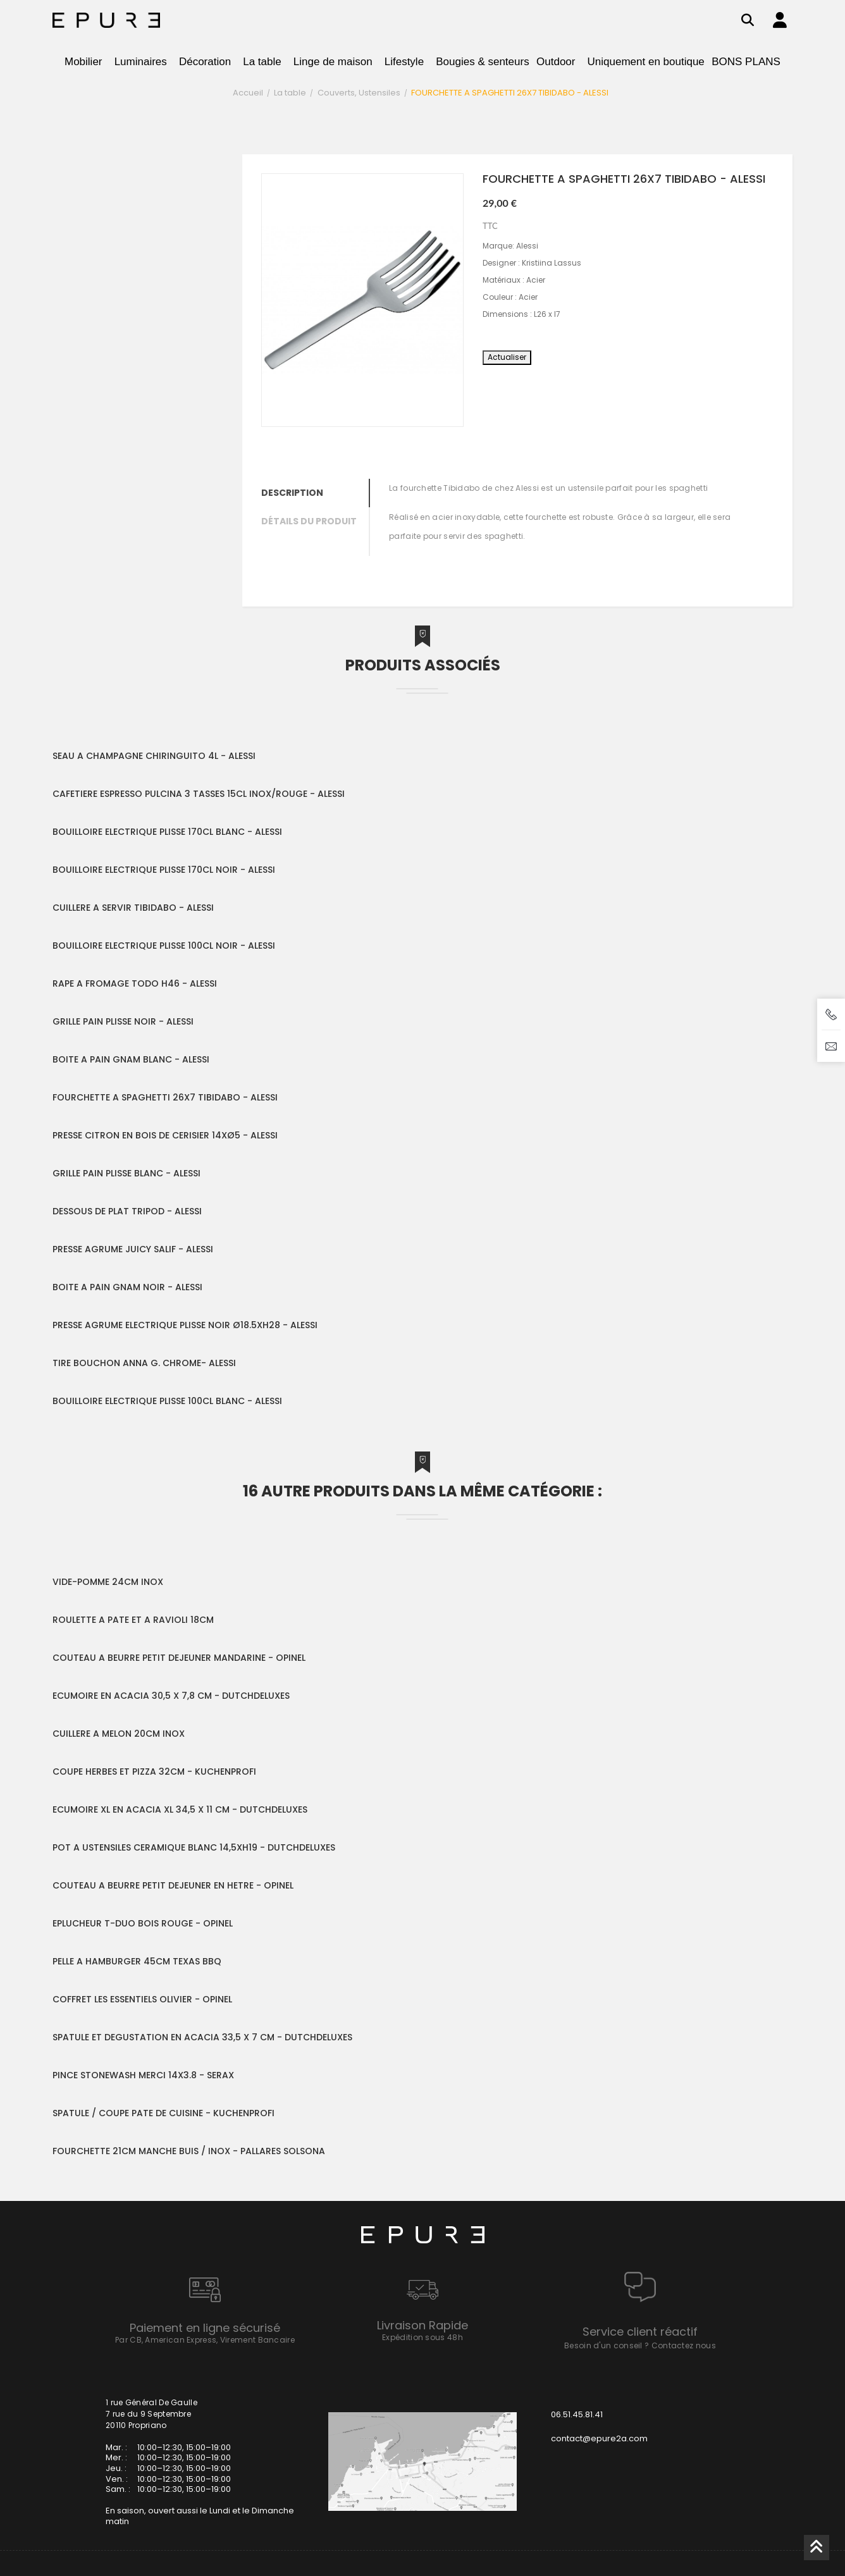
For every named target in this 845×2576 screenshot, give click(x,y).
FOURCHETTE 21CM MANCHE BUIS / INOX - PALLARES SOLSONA (188, 2151)
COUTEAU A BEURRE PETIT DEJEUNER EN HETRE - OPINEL (172, 1885)
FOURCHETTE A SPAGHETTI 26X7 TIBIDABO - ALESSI (165, 1097)
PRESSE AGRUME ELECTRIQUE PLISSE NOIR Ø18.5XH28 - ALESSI (185, 1325)
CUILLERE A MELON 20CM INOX (118, 1733)
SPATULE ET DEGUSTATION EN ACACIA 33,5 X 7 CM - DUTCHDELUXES (202, 2037)
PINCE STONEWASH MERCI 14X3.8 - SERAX (143, 2075)
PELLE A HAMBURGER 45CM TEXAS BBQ (136, 1961)
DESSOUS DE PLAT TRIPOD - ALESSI (127, 1211)
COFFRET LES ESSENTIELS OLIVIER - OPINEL (142, 1999)
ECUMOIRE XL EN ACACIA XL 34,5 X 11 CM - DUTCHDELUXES (179, 1809)
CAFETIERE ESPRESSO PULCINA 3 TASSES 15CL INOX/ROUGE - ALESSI (198, 793)
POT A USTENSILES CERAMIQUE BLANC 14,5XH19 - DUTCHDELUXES (193, 1847)
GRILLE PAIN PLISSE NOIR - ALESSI (123, 1021)
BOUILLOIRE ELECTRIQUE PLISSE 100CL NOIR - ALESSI (163, 945)
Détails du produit (309, 521)
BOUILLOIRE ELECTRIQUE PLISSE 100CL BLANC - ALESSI (167, 1401)
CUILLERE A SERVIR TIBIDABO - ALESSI (133, 907)
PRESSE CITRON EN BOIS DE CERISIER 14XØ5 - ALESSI (165, 1135)
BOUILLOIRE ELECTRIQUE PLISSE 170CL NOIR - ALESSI (163, 869)
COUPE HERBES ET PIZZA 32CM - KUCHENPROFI (154, 1771)
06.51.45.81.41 (577, 2414)
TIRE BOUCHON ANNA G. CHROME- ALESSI (144, 1363)
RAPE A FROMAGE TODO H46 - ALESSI (134, 983)
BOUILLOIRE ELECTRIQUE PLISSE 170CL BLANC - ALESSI (167, 831)
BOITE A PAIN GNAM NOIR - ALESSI (127, 1287)
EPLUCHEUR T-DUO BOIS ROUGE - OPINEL (142, 1923)
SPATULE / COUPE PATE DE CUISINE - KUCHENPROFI (163, 2113)
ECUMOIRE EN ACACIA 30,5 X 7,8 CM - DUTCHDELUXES (171, 1695)
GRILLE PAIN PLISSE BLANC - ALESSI (126, 1173)
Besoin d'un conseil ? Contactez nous (640, 2345)
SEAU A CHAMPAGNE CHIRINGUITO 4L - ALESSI (154, 755)
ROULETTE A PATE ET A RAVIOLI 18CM (133, 1619)
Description (292, 492)
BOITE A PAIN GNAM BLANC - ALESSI (130, 1059)
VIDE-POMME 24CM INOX (107, 1581)
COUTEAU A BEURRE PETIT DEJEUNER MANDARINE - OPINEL (178, 1657)
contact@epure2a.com (599, 2438)
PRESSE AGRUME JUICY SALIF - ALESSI (132, 1249)
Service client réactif (640, 2331)
